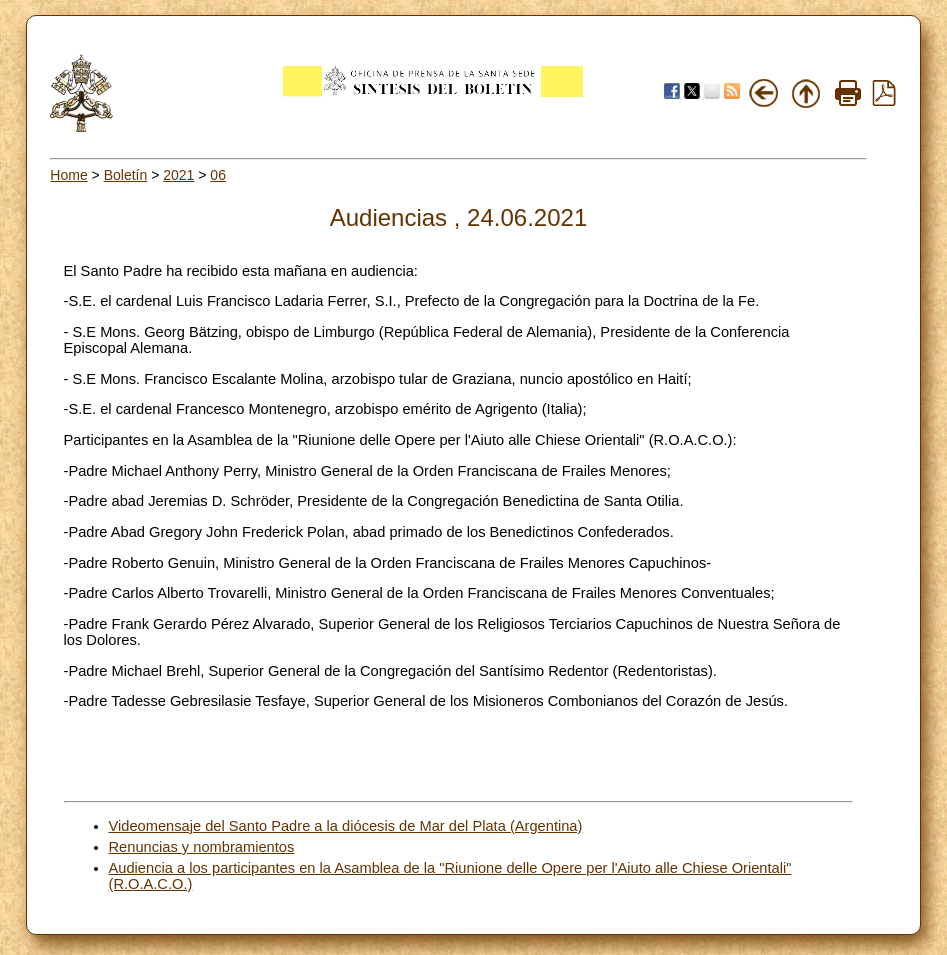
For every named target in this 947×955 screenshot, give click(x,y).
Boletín (126, 175)
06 (218, 175)
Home (68, 175)
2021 (178, 175)
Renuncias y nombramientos (202, 847)
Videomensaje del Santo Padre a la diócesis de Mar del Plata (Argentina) (346, 826)
